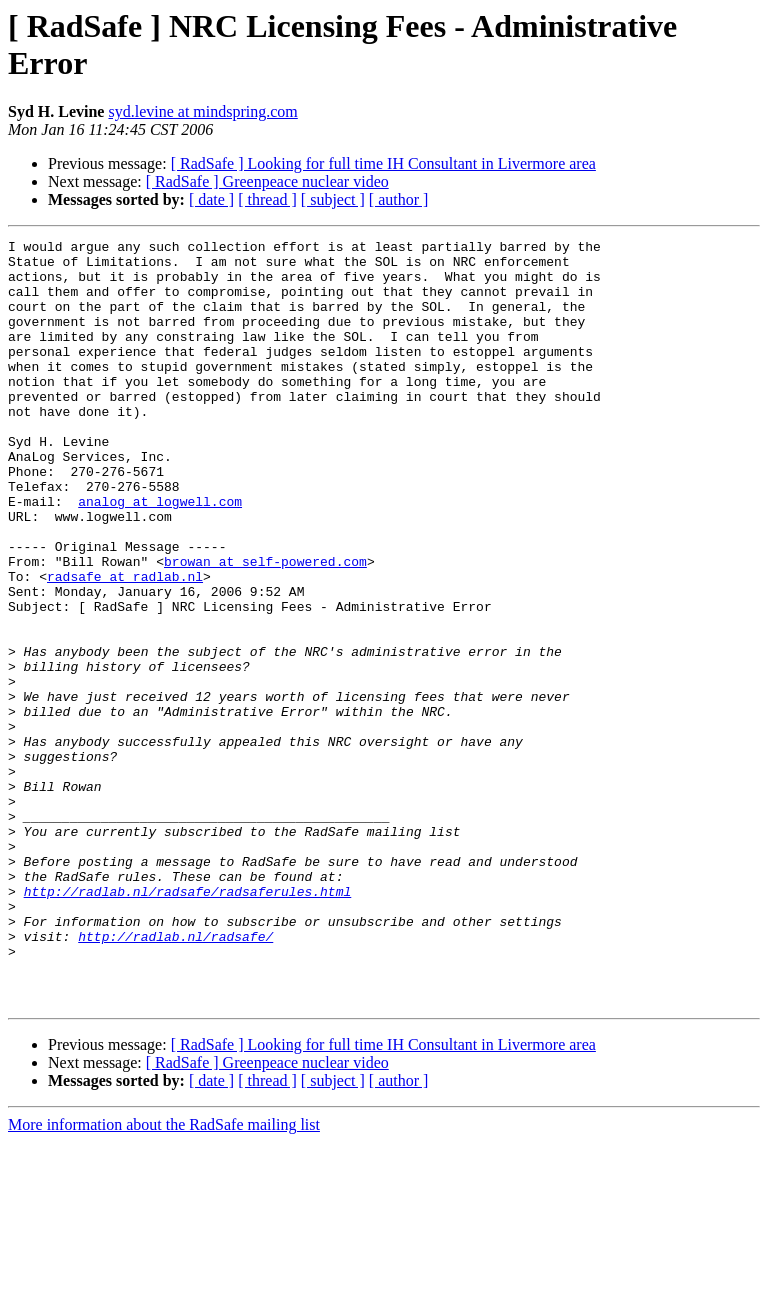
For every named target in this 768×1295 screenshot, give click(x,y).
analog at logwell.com (160, 555)
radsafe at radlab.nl (125, 645)
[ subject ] (333, 199)
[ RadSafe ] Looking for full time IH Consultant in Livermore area (383, 163)
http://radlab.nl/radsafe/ (175, 1077)
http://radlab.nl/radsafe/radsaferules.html (188, 1023)
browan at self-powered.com (265, 627)
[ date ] (211, 199)
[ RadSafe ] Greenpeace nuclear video (267, 181)
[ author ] (399, 199)
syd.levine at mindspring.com (202, 111)
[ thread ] (267, 199)
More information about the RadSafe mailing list (164, 1277)
